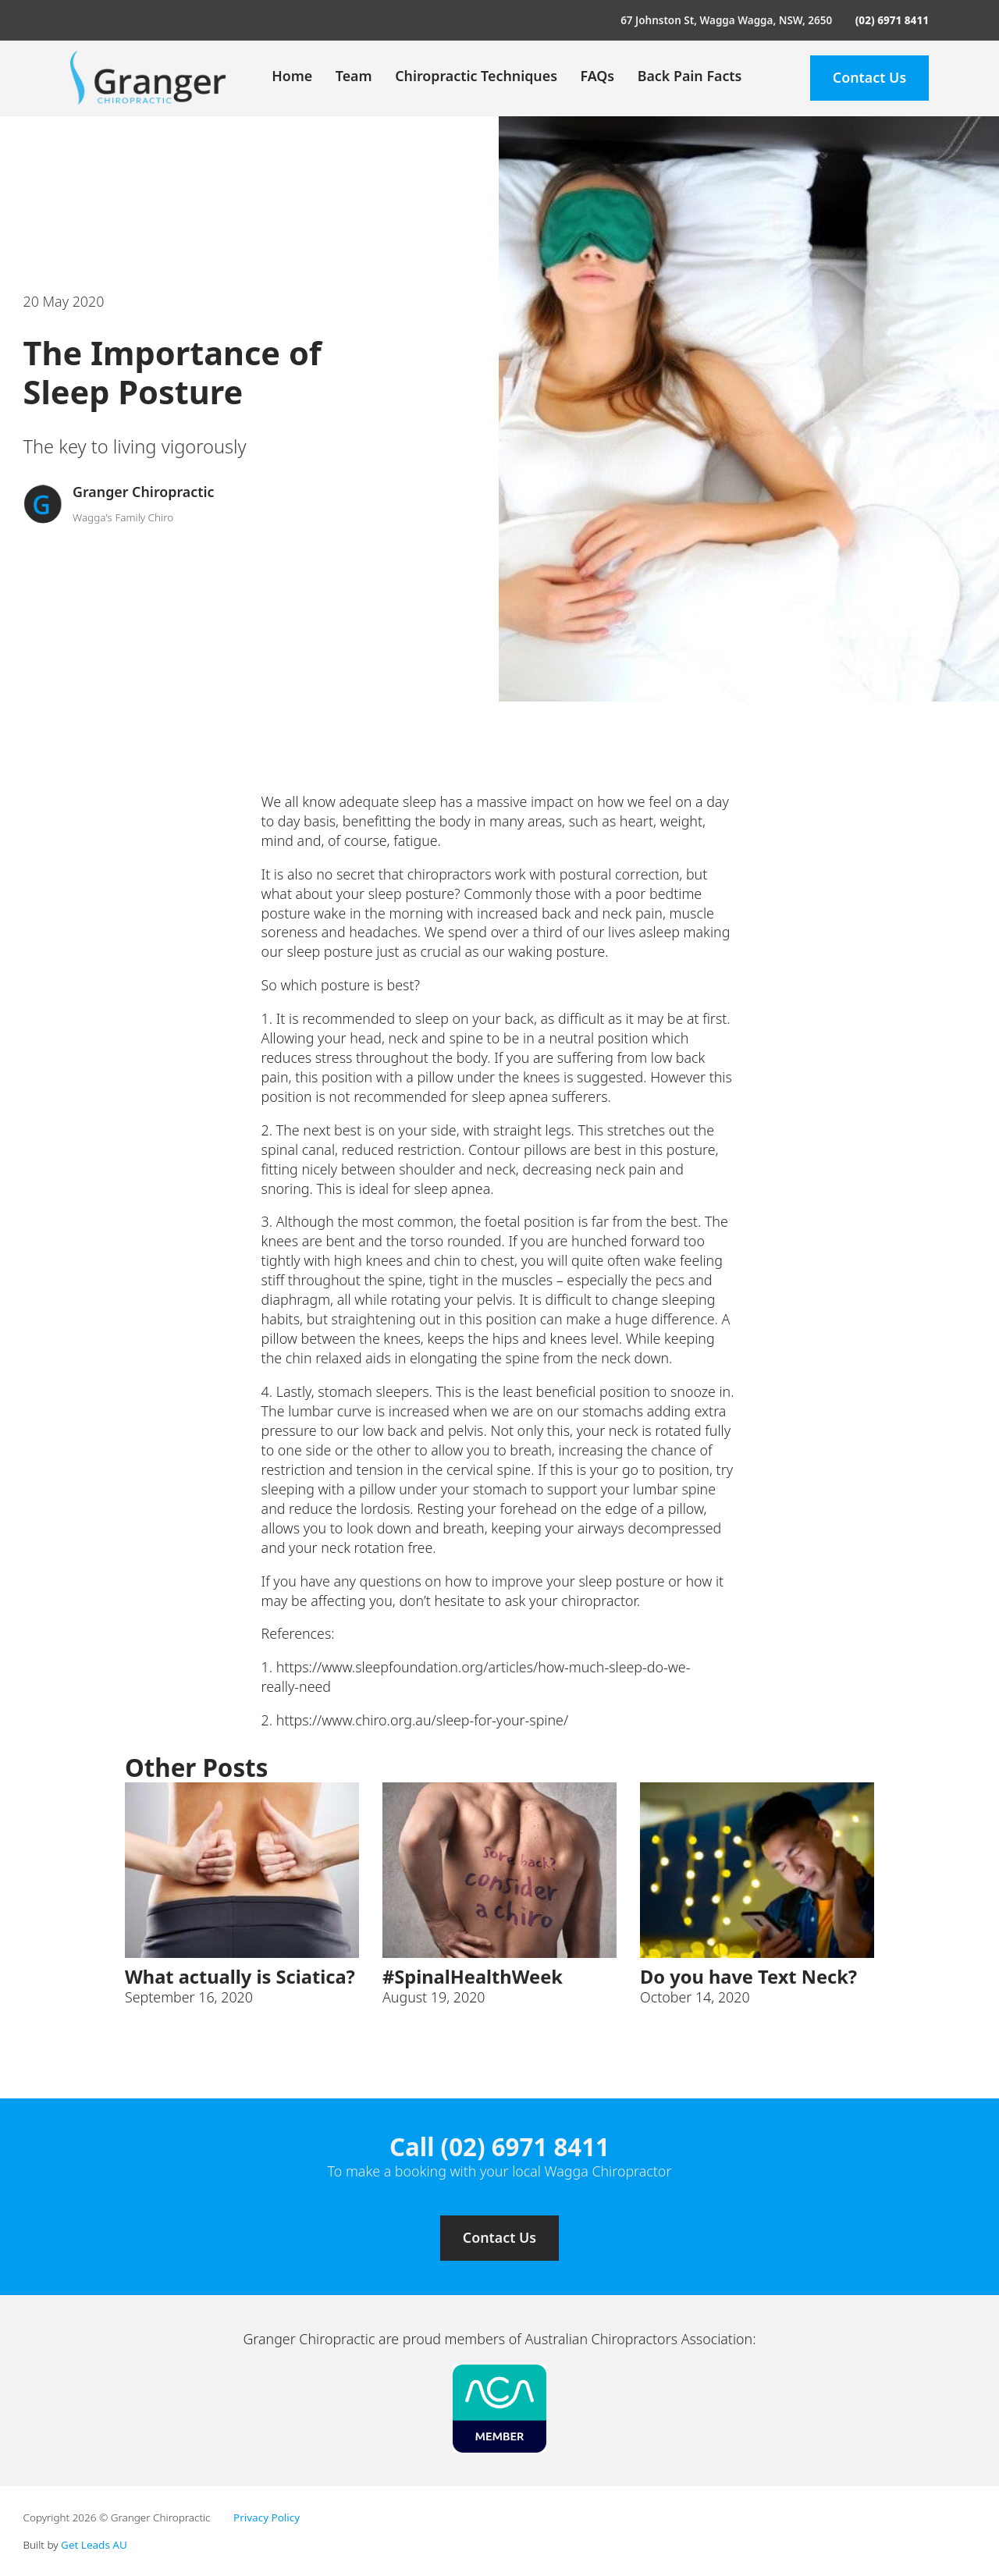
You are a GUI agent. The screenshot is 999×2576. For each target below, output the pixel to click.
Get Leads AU (94, 2545)
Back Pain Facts (690, 75)
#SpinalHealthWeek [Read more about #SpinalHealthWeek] (472, 1976)
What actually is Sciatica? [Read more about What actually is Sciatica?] (240, 1976)
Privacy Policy (266, 2517)
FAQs (597, 75)
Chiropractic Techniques (476, 75)
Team (354, 75)
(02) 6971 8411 (892, 20)
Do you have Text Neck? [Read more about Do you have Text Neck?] (748, 1976)
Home (292, 75)
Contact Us (869, 77)
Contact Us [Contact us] (499, 2237)
